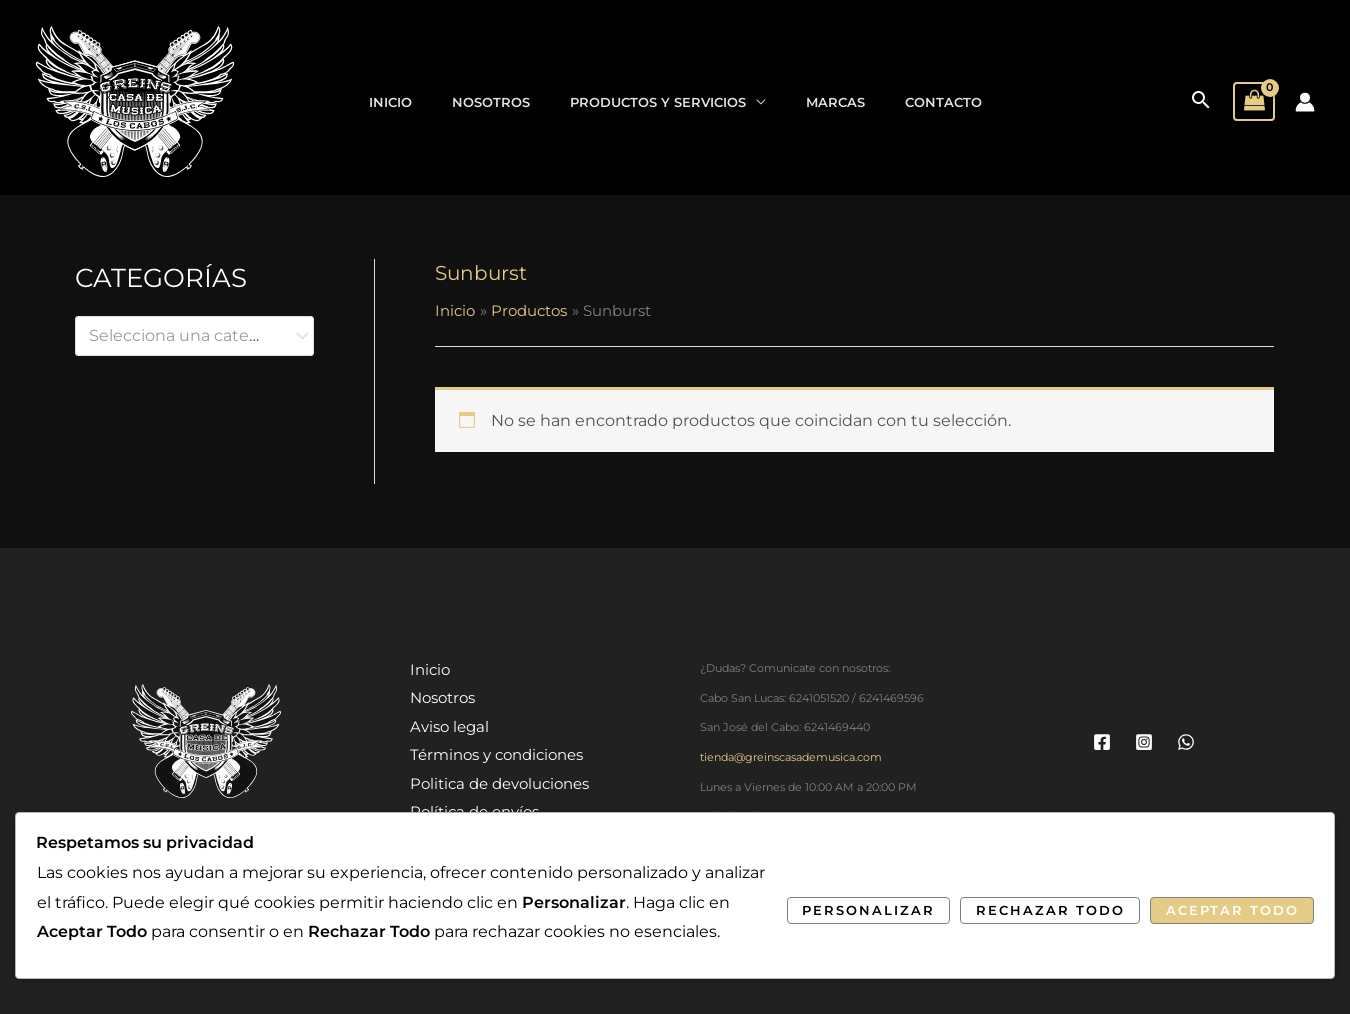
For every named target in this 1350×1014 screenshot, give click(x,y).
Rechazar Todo (1050, 910)
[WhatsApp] (1186, 742)
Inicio (390, 102)
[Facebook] (1102, 742)
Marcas (835, 102)
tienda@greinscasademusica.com (791, 757)
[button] (1201, 101)
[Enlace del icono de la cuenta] (1305, 102)
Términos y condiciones (498, 754)
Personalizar (868, 910)
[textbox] (185, 336)
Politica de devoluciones (501, 782)
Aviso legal (451, 726)
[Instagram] (1144, 742)
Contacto (943, 102)
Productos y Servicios (658, 102)
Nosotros (491, 102)
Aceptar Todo (1232, 910)
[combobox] (194, 336)
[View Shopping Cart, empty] (1254, 102)
